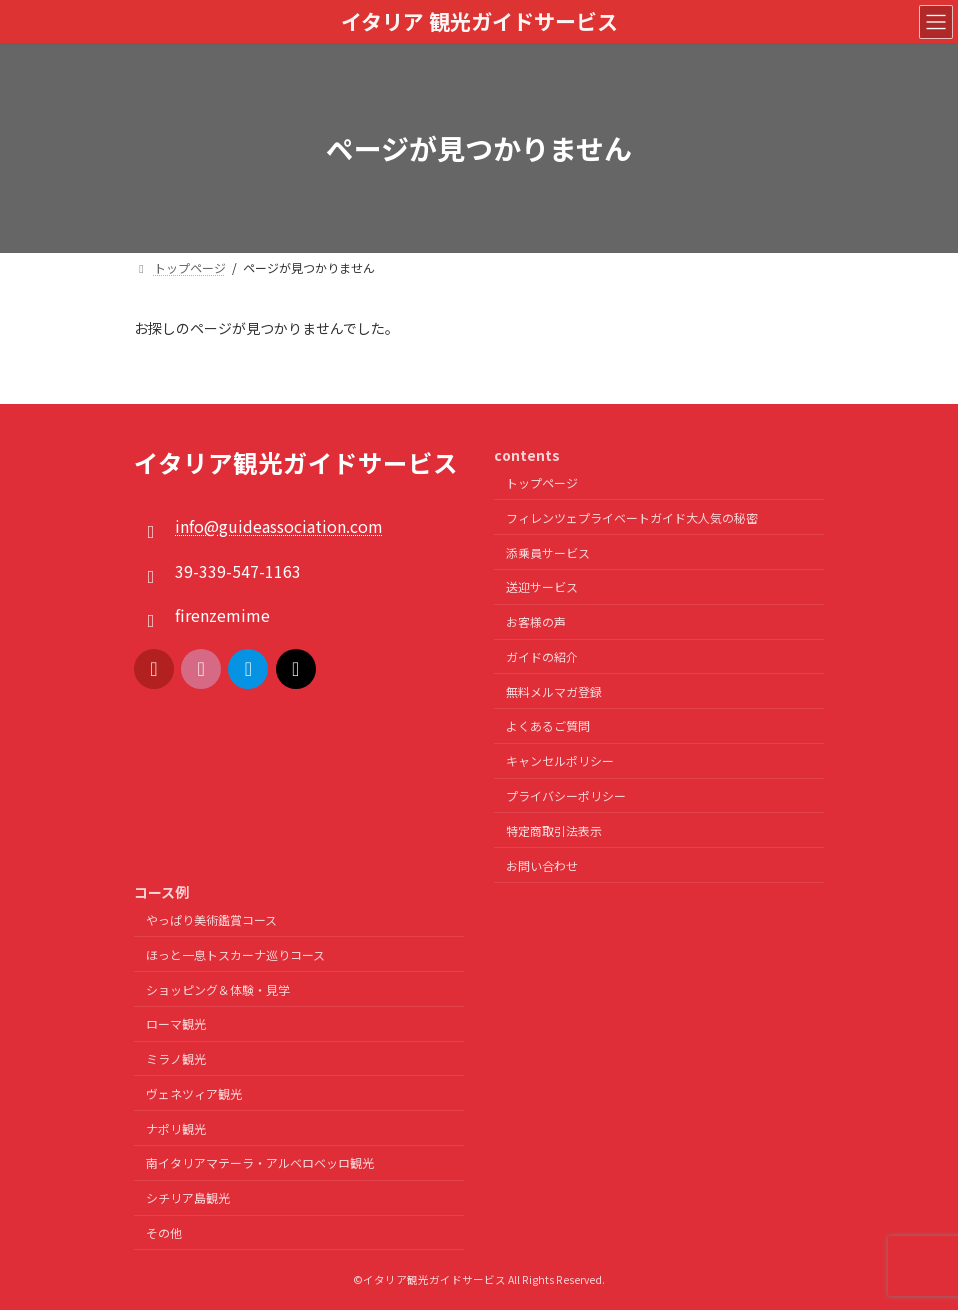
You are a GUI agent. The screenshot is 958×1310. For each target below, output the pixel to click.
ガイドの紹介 (542, 656)
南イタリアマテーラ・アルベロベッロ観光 (260, 1163)
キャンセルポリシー (560, 760)
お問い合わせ (542, 865)
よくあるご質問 (548, 726)
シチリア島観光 (188, 1197)
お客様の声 (536, 621)
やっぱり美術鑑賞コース (211, 919)
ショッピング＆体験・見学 (218, 989)
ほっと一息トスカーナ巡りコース (235, 954)
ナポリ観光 (176, 1128)
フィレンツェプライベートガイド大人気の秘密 (632, 517)
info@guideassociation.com (279, 527)
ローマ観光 (176, 1023)
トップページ (542, 482)
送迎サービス (542, 587)
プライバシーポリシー (566, 795)
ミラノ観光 (176, 1058)
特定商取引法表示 (554, 830)
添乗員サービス (548, 552)
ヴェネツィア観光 (194, 1093)
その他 (164, 1232)
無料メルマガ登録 (554, 691)
